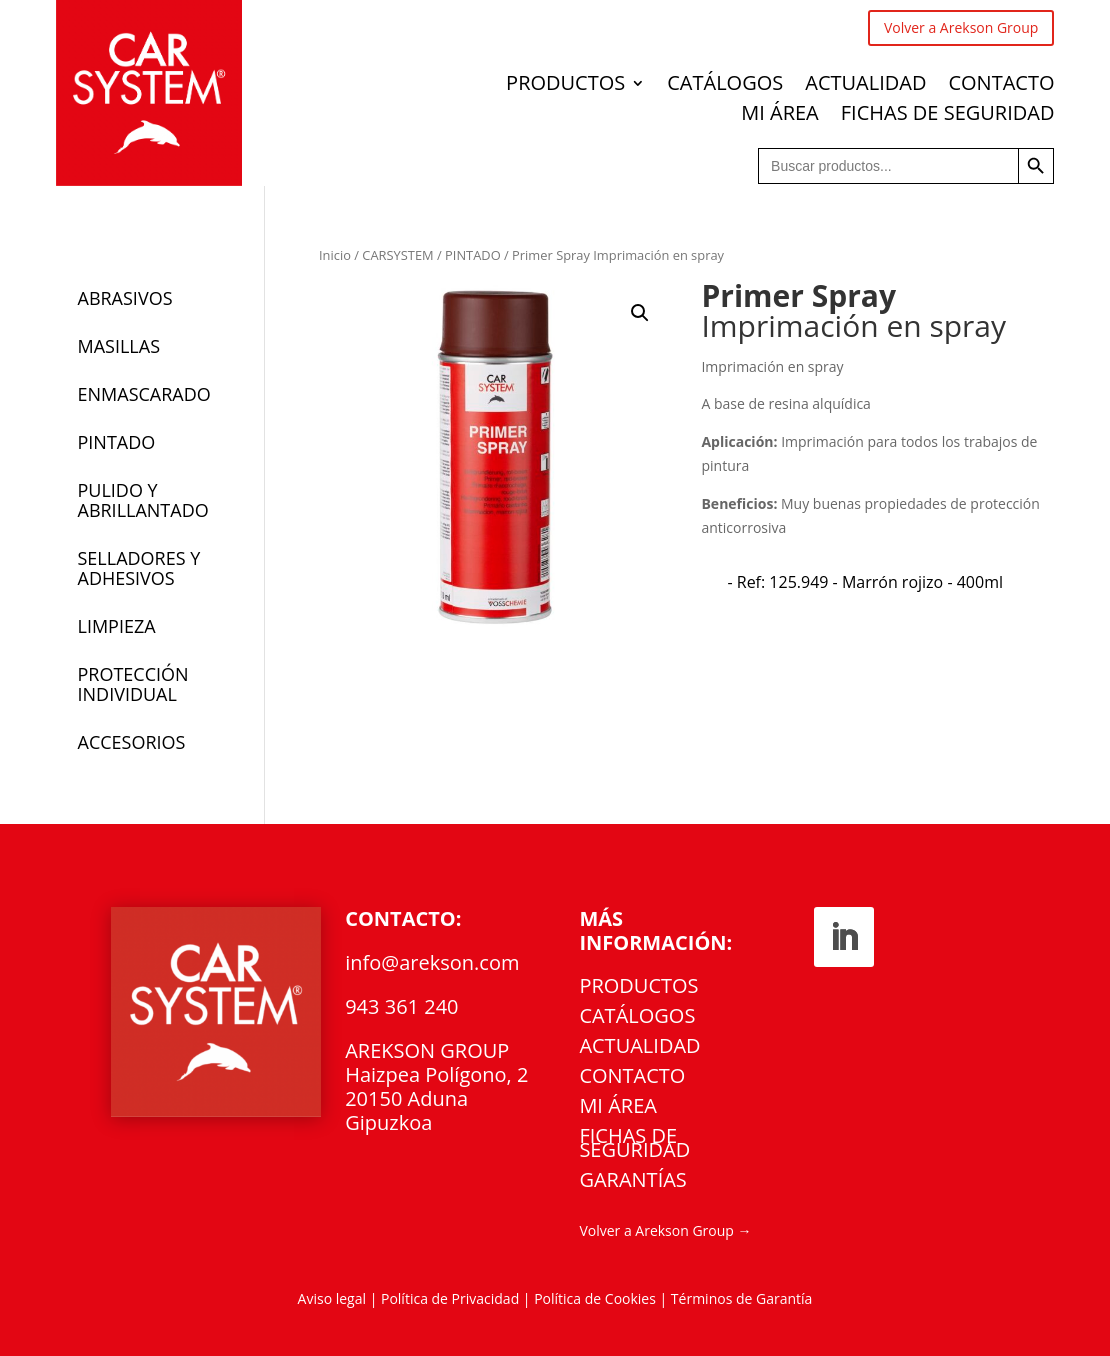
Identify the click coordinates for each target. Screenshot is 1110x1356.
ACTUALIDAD (865, 86)
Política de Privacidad (450, 1298)
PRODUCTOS (565, 86)
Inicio (335, 255)
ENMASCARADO (144, 394)
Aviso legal (332, 1298)
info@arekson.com (432, 962)
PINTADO (473, 255)
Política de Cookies (596, 1298)
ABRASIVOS (125, 298)
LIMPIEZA (117, 626)
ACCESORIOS (132, 742)
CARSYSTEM (397, 255)
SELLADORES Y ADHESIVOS (139, 568)
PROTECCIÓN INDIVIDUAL (133, 684)
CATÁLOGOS (725, 86)
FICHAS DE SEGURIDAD (948, 116)
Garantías (632, 1183)
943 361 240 (401, 1006)
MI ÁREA (780, 116)
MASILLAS (119, 346)
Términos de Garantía (742, 1298)
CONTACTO (1001, 86)
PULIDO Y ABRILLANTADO (143, 500)
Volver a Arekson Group (961, 27)
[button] (640, 313)
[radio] (865, 582)
